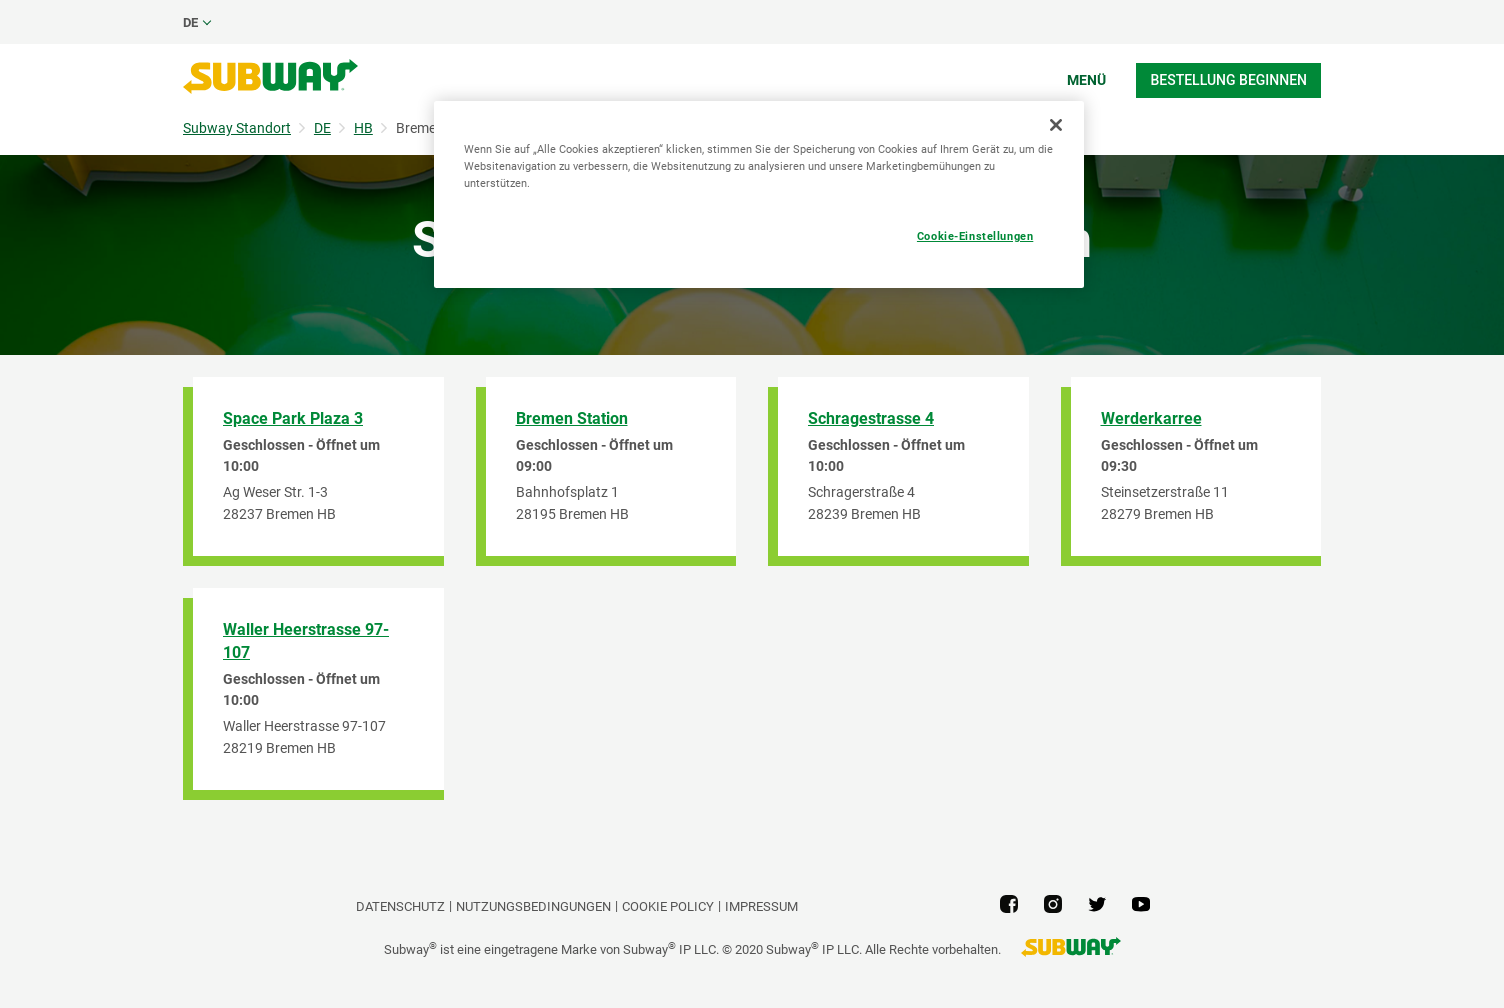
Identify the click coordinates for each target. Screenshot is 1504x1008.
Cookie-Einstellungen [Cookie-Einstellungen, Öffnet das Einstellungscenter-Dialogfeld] (975, 236)
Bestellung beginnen (1228, 80)
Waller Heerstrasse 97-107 (306, 641)
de (190, 22)
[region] (759, 194)
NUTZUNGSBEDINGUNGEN (533, 906)
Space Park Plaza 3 (293, 418)
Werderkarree (1151, 418)
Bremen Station (572, 418)
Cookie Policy (668, 906)
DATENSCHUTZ (400, 906)
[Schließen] (1056, 125)
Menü (1086, 80)
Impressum (761, 906)
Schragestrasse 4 (871, 418)
